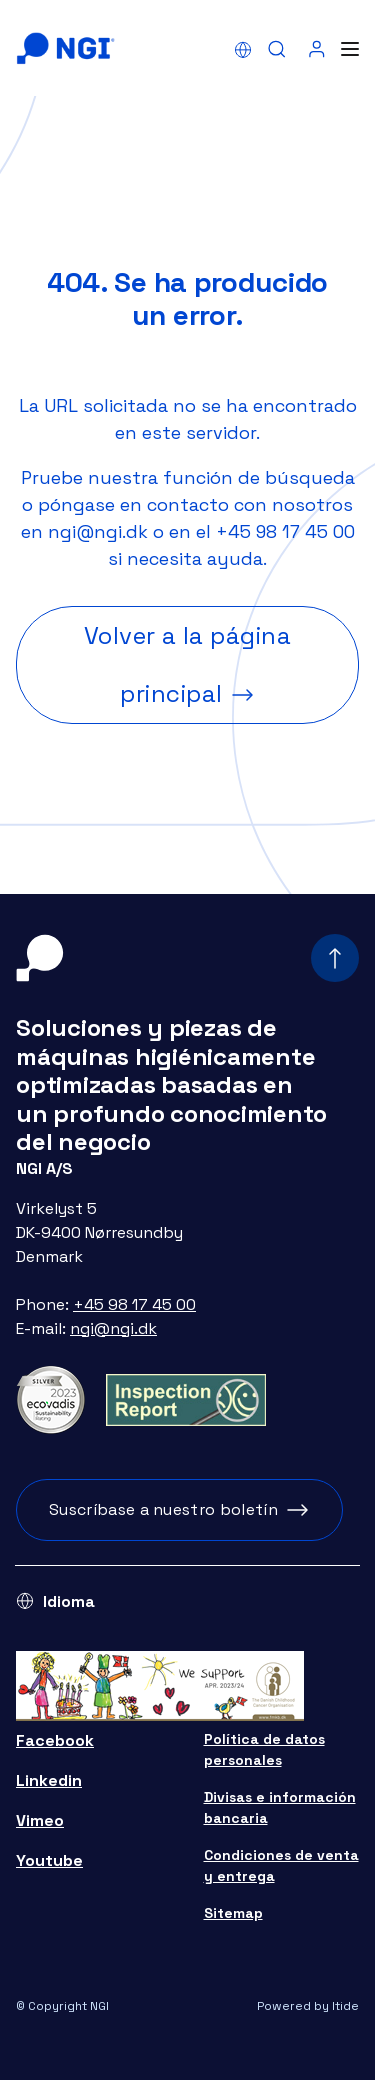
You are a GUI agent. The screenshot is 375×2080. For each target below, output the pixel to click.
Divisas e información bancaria (280, 1807)
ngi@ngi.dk (98, 531)
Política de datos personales (264, 1749)
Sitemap (233, 1913)
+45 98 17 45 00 (285, 531)
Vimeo (40, 1820)
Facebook (55, 1740)
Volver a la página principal (188, 664)
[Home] (65, 48)
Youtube (49, 1860)
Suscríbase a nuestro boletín (163, 1509)
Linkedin (49, 1780)
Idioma (69, 1601)
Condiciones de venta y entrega (281, 1865)
